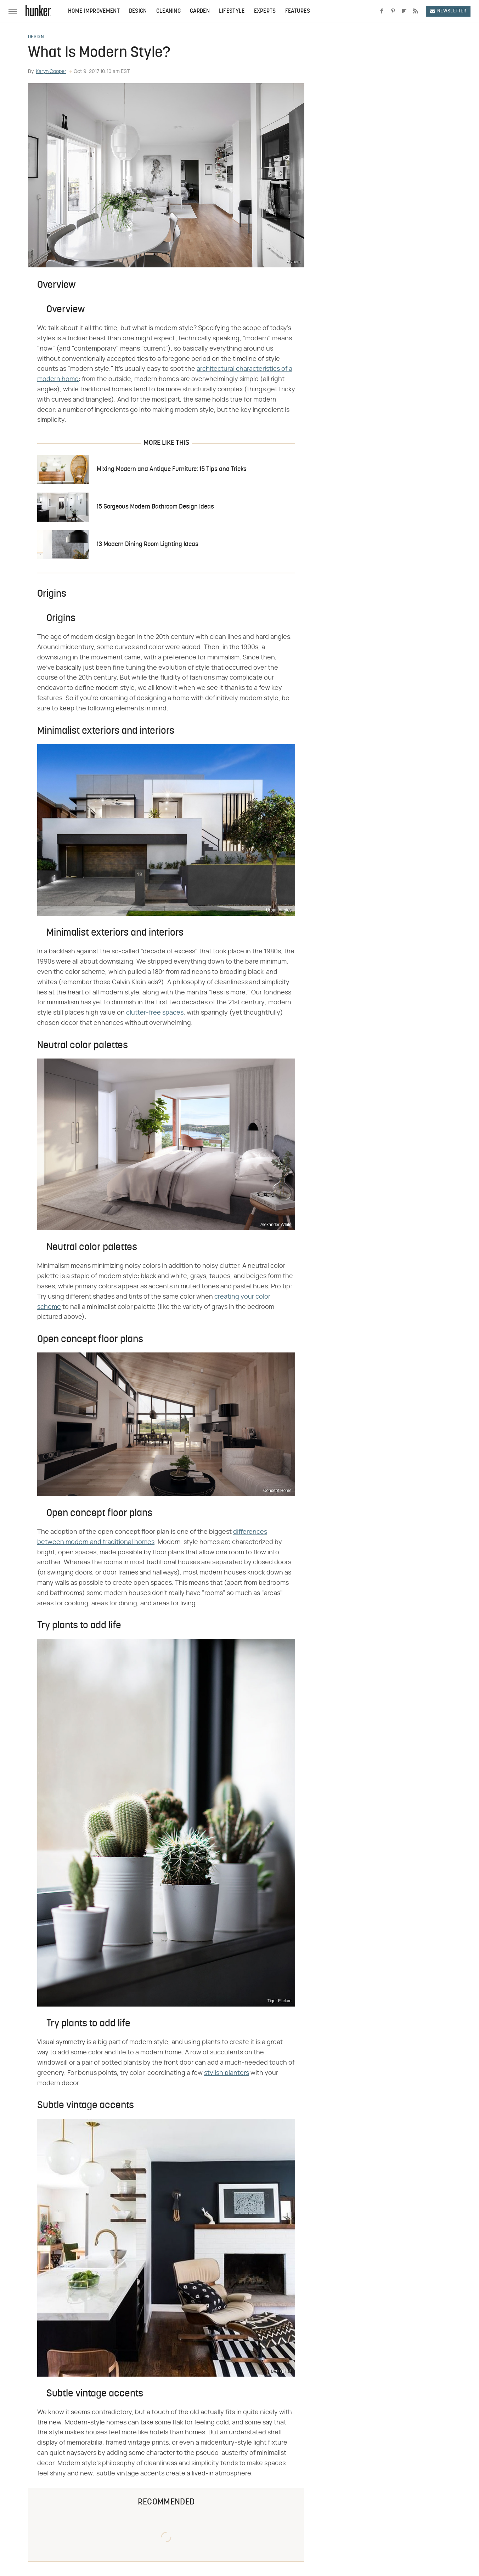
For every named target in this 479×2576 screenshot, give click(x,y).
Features (297, 11)
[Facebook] (381, 11)
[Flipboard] (404, 11)
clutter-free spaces (155, 1013)
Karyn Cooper (51, 71)
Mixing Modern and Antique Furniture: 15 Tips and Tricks (172, 469)
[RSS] (415, 11)
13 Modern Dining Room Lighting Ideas (147, 544)
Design (138, 11)
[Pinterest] (393, 11)
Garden (200, 11)
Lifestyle (232, 11)
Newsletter (448, 11)
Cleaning (168, 11)
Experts (265, 11)
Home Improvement (94, 11)
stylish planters (226, 2073)
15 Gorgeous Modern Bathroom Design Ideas (155, 507)
